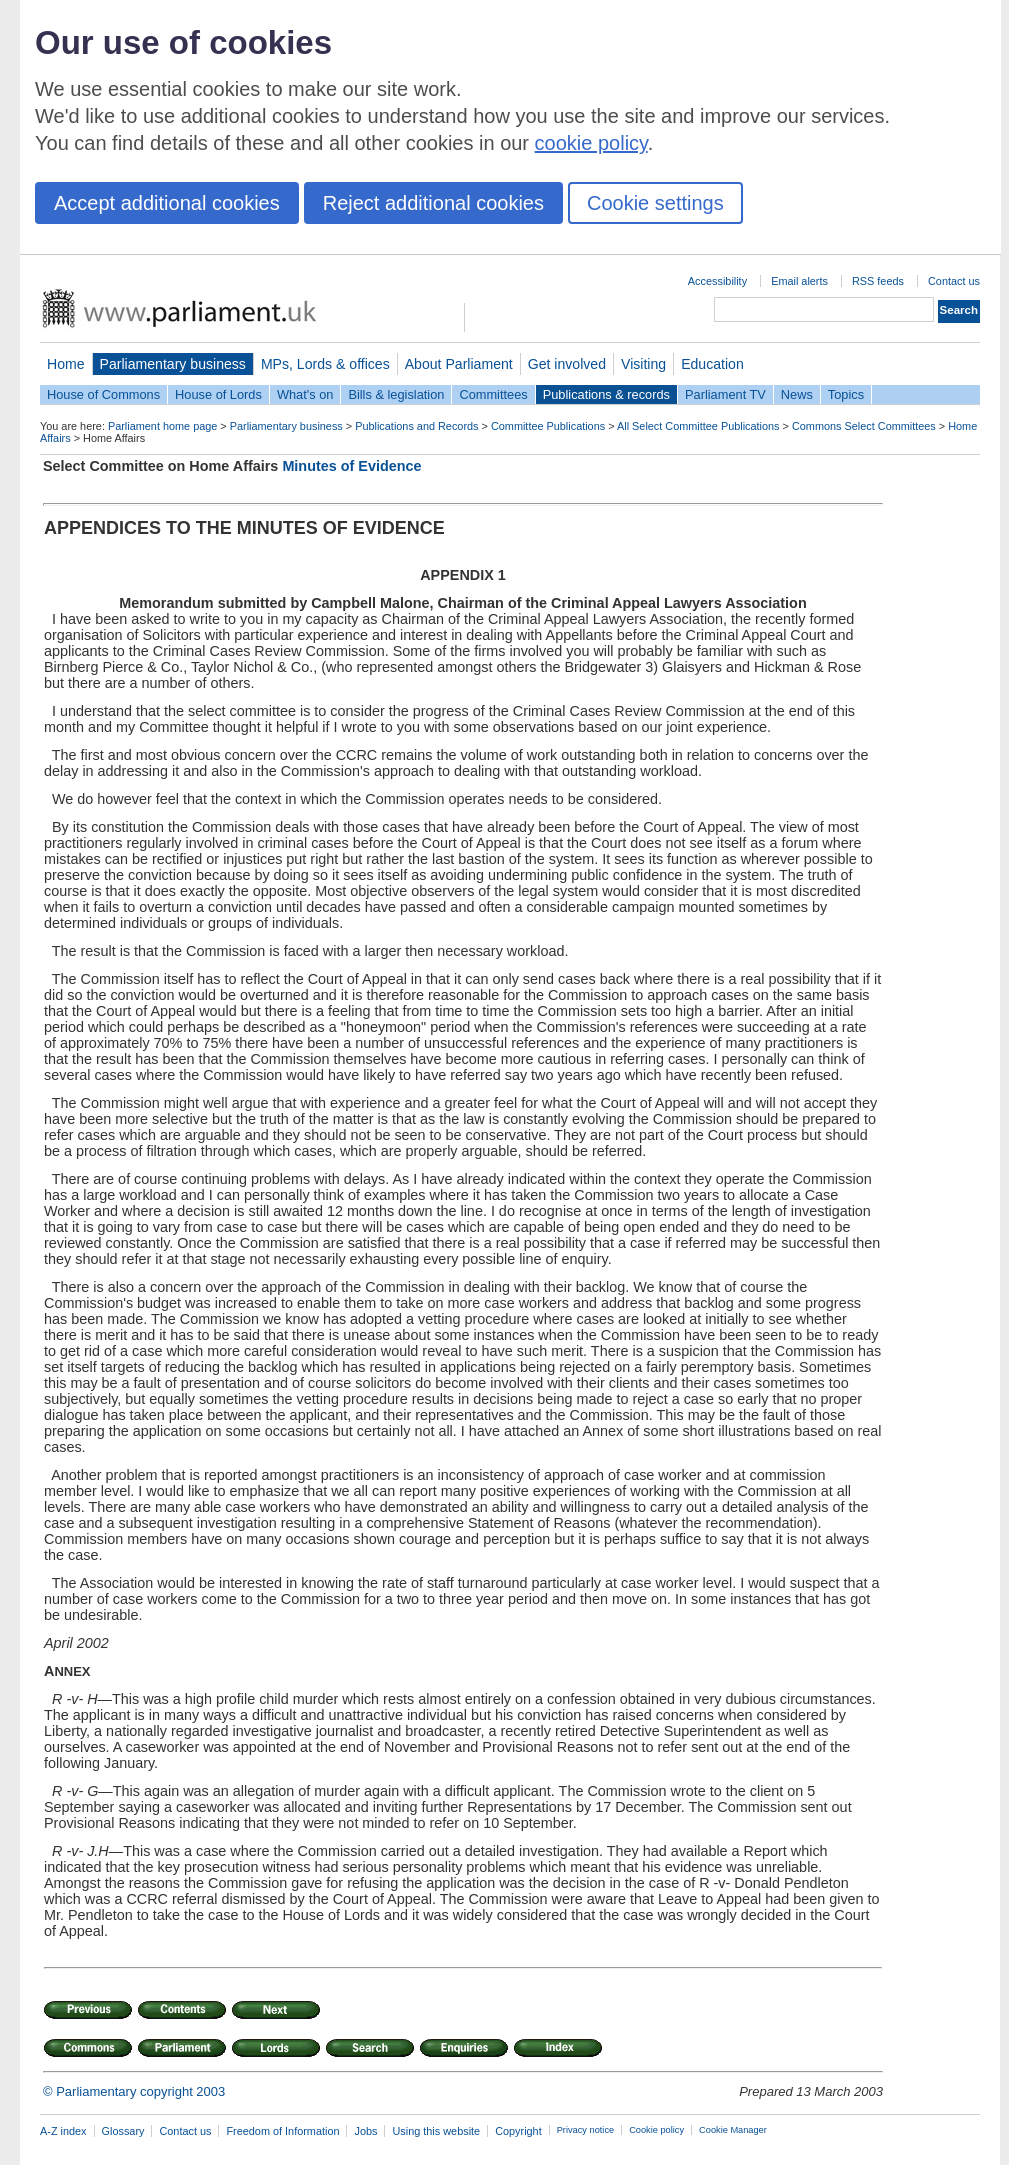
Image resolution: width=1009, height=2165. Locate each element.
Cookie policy (656, 2130)
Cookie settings (655, 203)
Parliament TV (725, 394)
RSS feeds (878, 281)
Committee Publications (548, 426)
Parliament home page (162, 426)
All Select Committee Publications (698, 426)
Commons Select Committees (864, 426)
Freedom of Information (282, 2131)
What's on (305, 394)
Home (66, 364)
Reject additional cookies (433, 203)
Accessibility (717, 281)
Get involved (567, 364)
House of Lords (218, 394)
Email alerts (799, 281)
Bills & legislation (396, 394)
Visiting (643, 364)
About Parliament (459, 364)
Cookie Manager (733, 2130)
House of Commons (103, 394)
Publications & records (606, 394)
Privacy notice (585, 2130)
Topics (846, 394)
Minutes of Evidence (351, 466)
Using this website (436, 2131)
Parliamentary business (173, 364)
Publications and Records (416, 426)
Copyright (518, 2131)
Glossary (123, 2131)
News (797, 394)
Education (712, 364)
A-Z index (63, 2131)
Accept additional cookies (167, 203)
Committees (493, 394)
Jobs (365, 2131)
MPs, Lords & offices (325, 364)
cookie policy (591, 143)
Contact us (954, 281)
